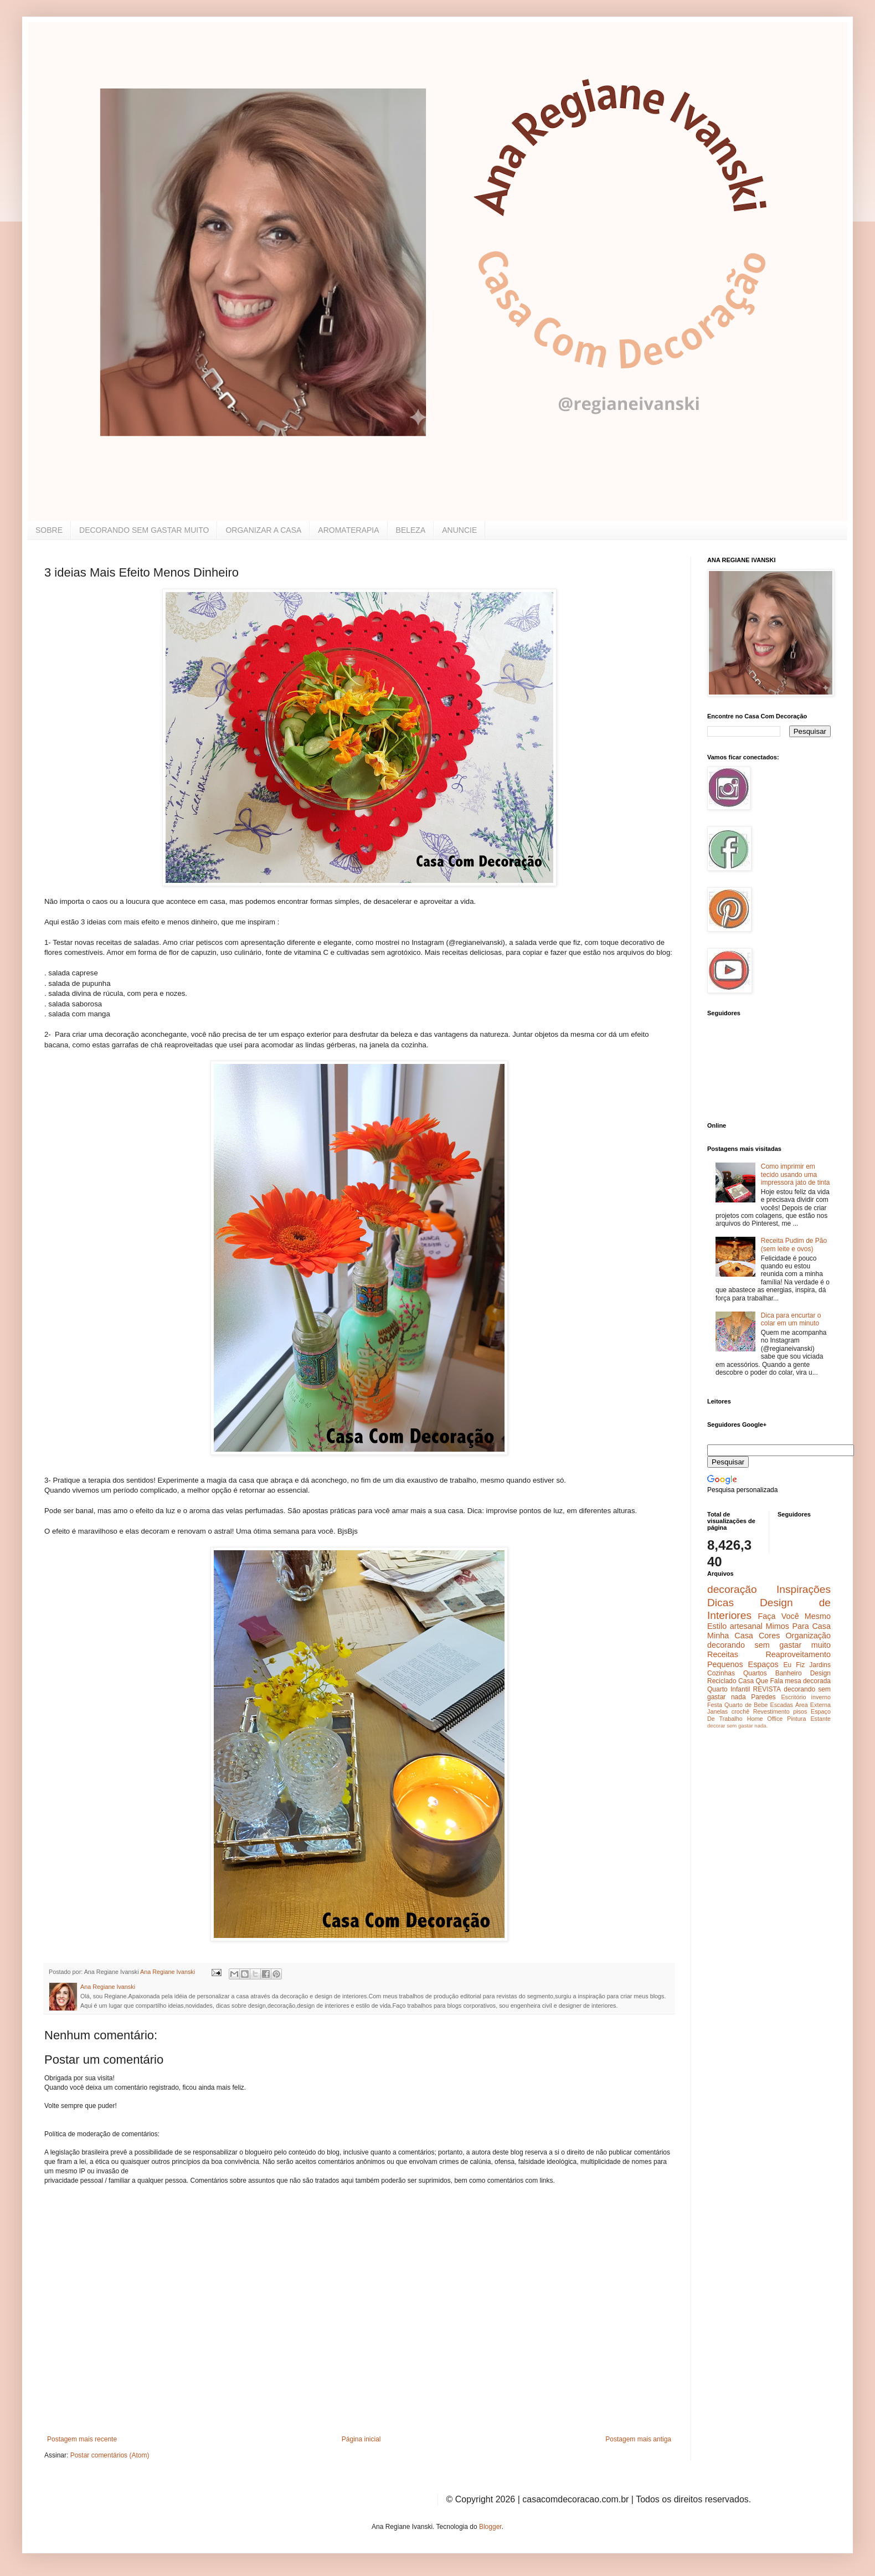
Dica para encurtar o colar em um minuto (791, 1319)
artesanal (746, 1626)
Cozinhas (721, 1673)
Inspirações (803, 1589)
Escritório (793, 1697)
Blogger (490, 2527)
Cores (769, 1635)
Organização (808, 1635)
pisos (800, 1711)
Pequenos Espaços (743, 1664)
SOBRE (49, 530)
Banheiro (788, 1673)
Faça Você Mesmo (794, 1616)
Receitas (722, 1654)
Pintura (796, 1718)
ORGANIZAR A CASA (263, 530)
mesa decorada (808, 1681)
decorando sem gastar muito (769, 1645)
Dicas (720, 1602)
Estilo (717, 1626)
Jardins (820, 1665)
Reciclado (722, 1681)
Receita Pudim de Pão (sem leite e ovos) (794, 1244)
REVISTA (767, 1689)
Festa (714, 1704)
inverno (821, 1697)
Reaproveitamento (798, 1654)
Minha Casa (730, 1635)
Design (820, 1673)
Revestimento (771, 1711)
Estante (820, 1718)
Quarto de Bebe (746, 1704)
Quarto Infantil (728, 1689)
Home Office (765, 1718)
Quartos (755, 1673)
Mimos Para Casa (798, 1626)
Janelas (717, 1711)
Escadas (781, 1704)
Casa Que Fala (760, 1681)
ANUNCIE (459, 530)
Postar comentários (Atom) (110, 2455)
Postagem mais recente (82, 2439)
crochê (740, 1711)
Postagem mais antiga (638, 2439)
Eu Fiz (794, 1665)
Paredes (763, 1697)
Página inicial (361, 2439)
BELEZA (411, 530)
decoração (732, 1589)
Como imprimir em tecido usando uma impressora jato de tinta (795, 1174)
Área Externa (813, 1704)
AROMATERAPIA (348, 530)
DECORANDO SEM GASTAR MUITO (144, 530)
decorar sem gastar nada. (737, 1726)
